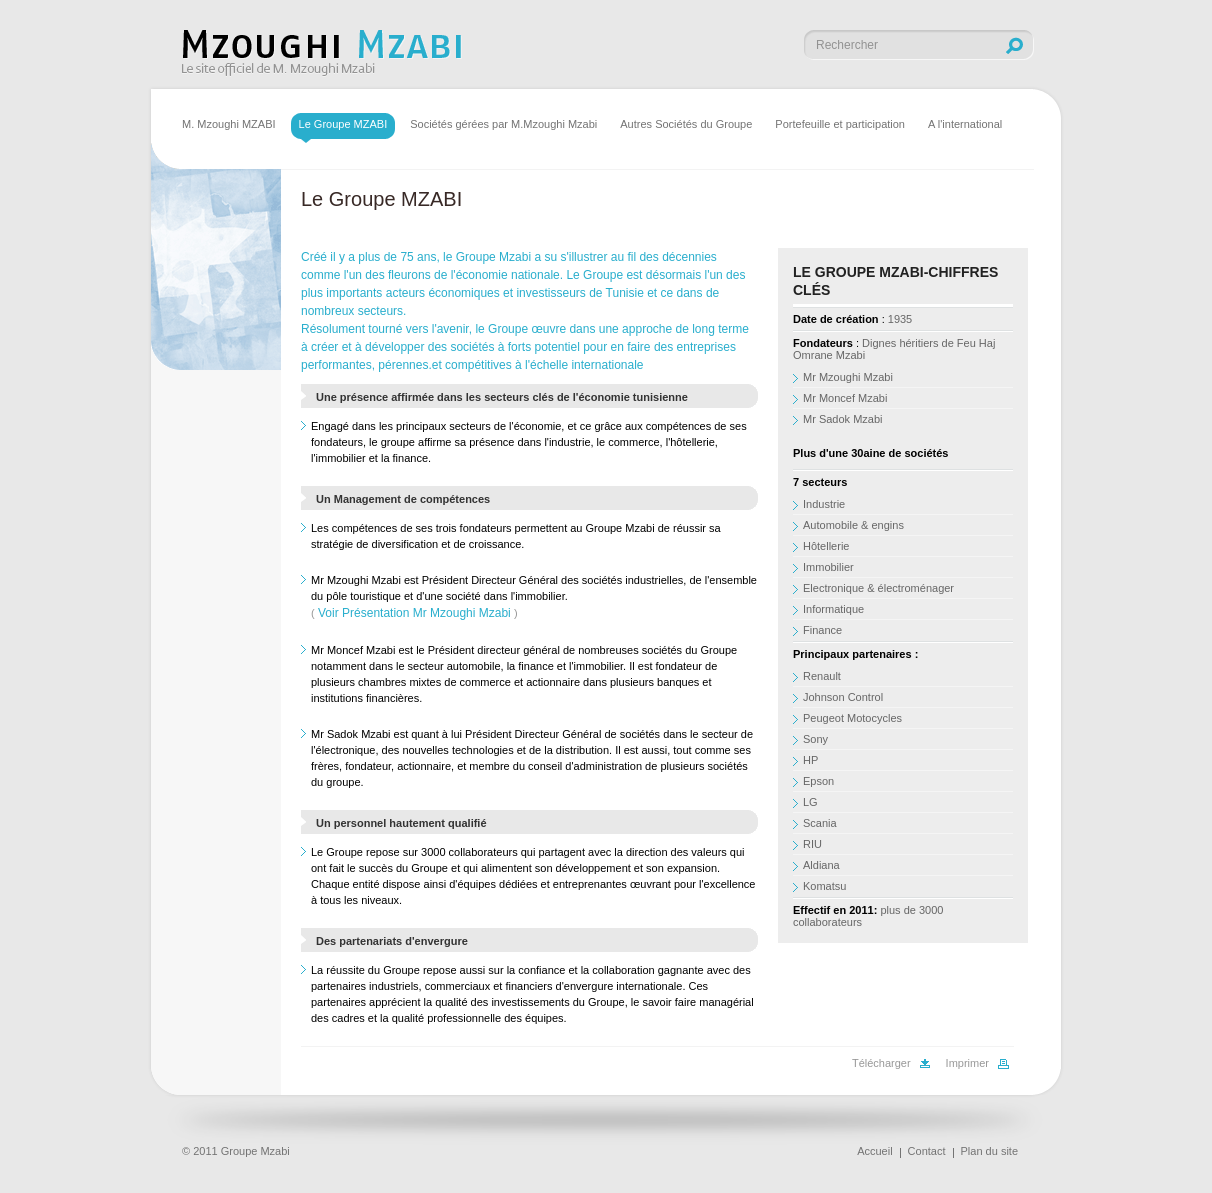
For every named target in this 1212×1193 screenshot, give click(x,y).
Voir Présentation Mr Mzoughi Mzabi (414, 613)
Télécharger (881, 1063)
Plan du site (989, 1151)
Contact (927, 1151)
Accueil (874, 1151)
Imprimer (967, 1063)
